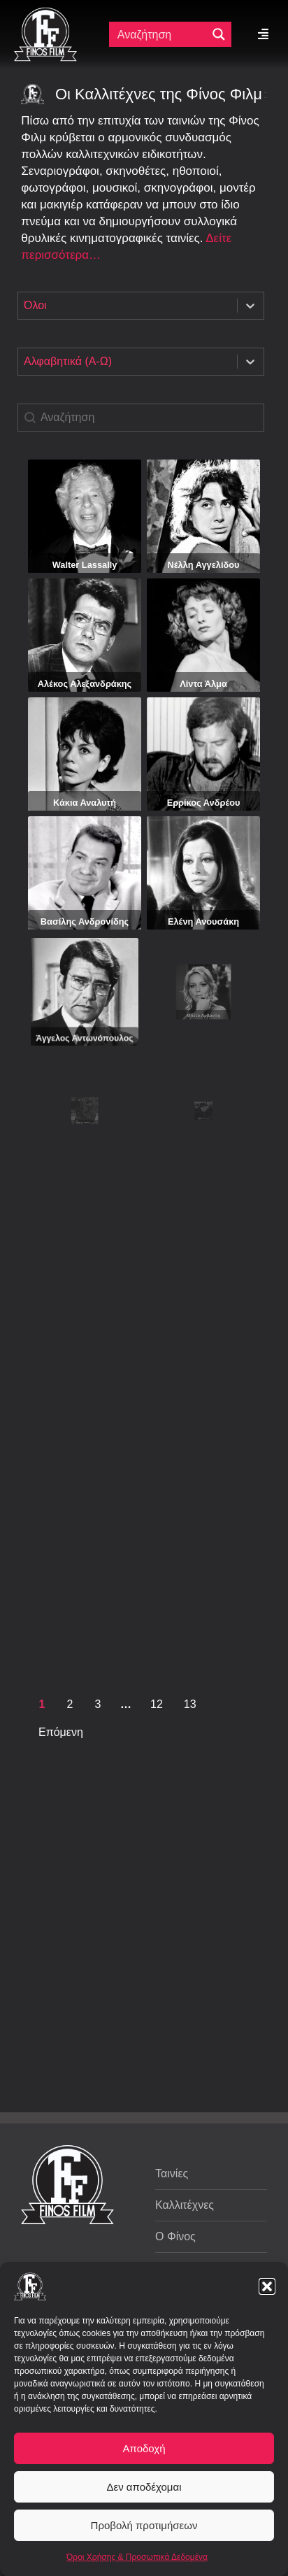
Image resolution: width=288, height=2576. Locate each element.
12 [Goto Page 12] (156, 1704)
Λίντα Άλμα (203, 661)
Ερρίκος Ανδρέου (203, 757)
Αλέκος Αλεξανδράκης (85, 665)
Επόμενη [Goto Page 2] (60, 1732)
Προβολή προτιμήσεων (144, 2525)
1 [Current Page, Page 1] (42, 1704)
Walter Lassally (84, 565)
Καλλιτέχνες (184, 2205)
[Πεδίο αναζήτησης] (159, 34)
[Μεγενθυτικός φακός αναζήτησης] (219, 34)
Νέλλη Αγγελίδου (204, 565)
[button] (267, 2286)
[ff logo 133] (45, 13)
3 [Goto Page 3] (98, 1704)
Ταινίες (171, 2173)
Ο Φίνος (175, 2236)
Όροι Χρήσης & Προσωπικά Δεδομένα (137, 2557)
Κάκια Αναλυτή (84, 775)
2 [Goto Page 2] (70, 1704)
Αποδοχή (144, 2448)
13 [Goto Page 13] (190, 1704)
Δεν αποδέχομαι (143, 2487)
